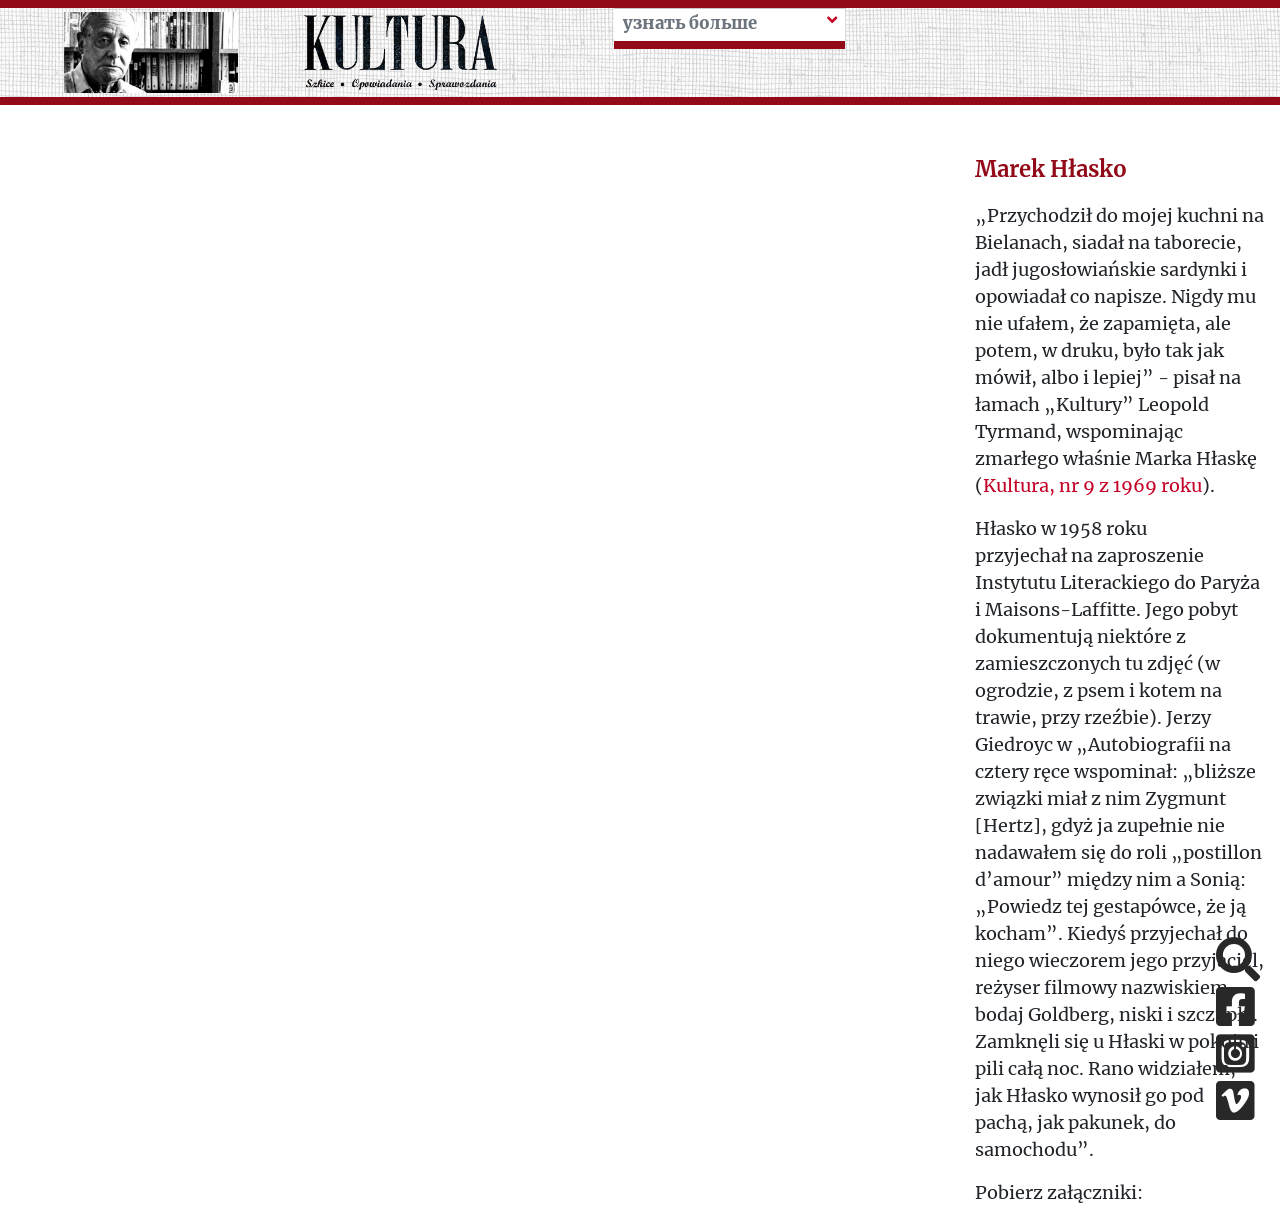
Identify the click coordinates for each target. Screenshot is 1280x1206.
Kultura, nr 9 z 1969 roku (1092, 485)
